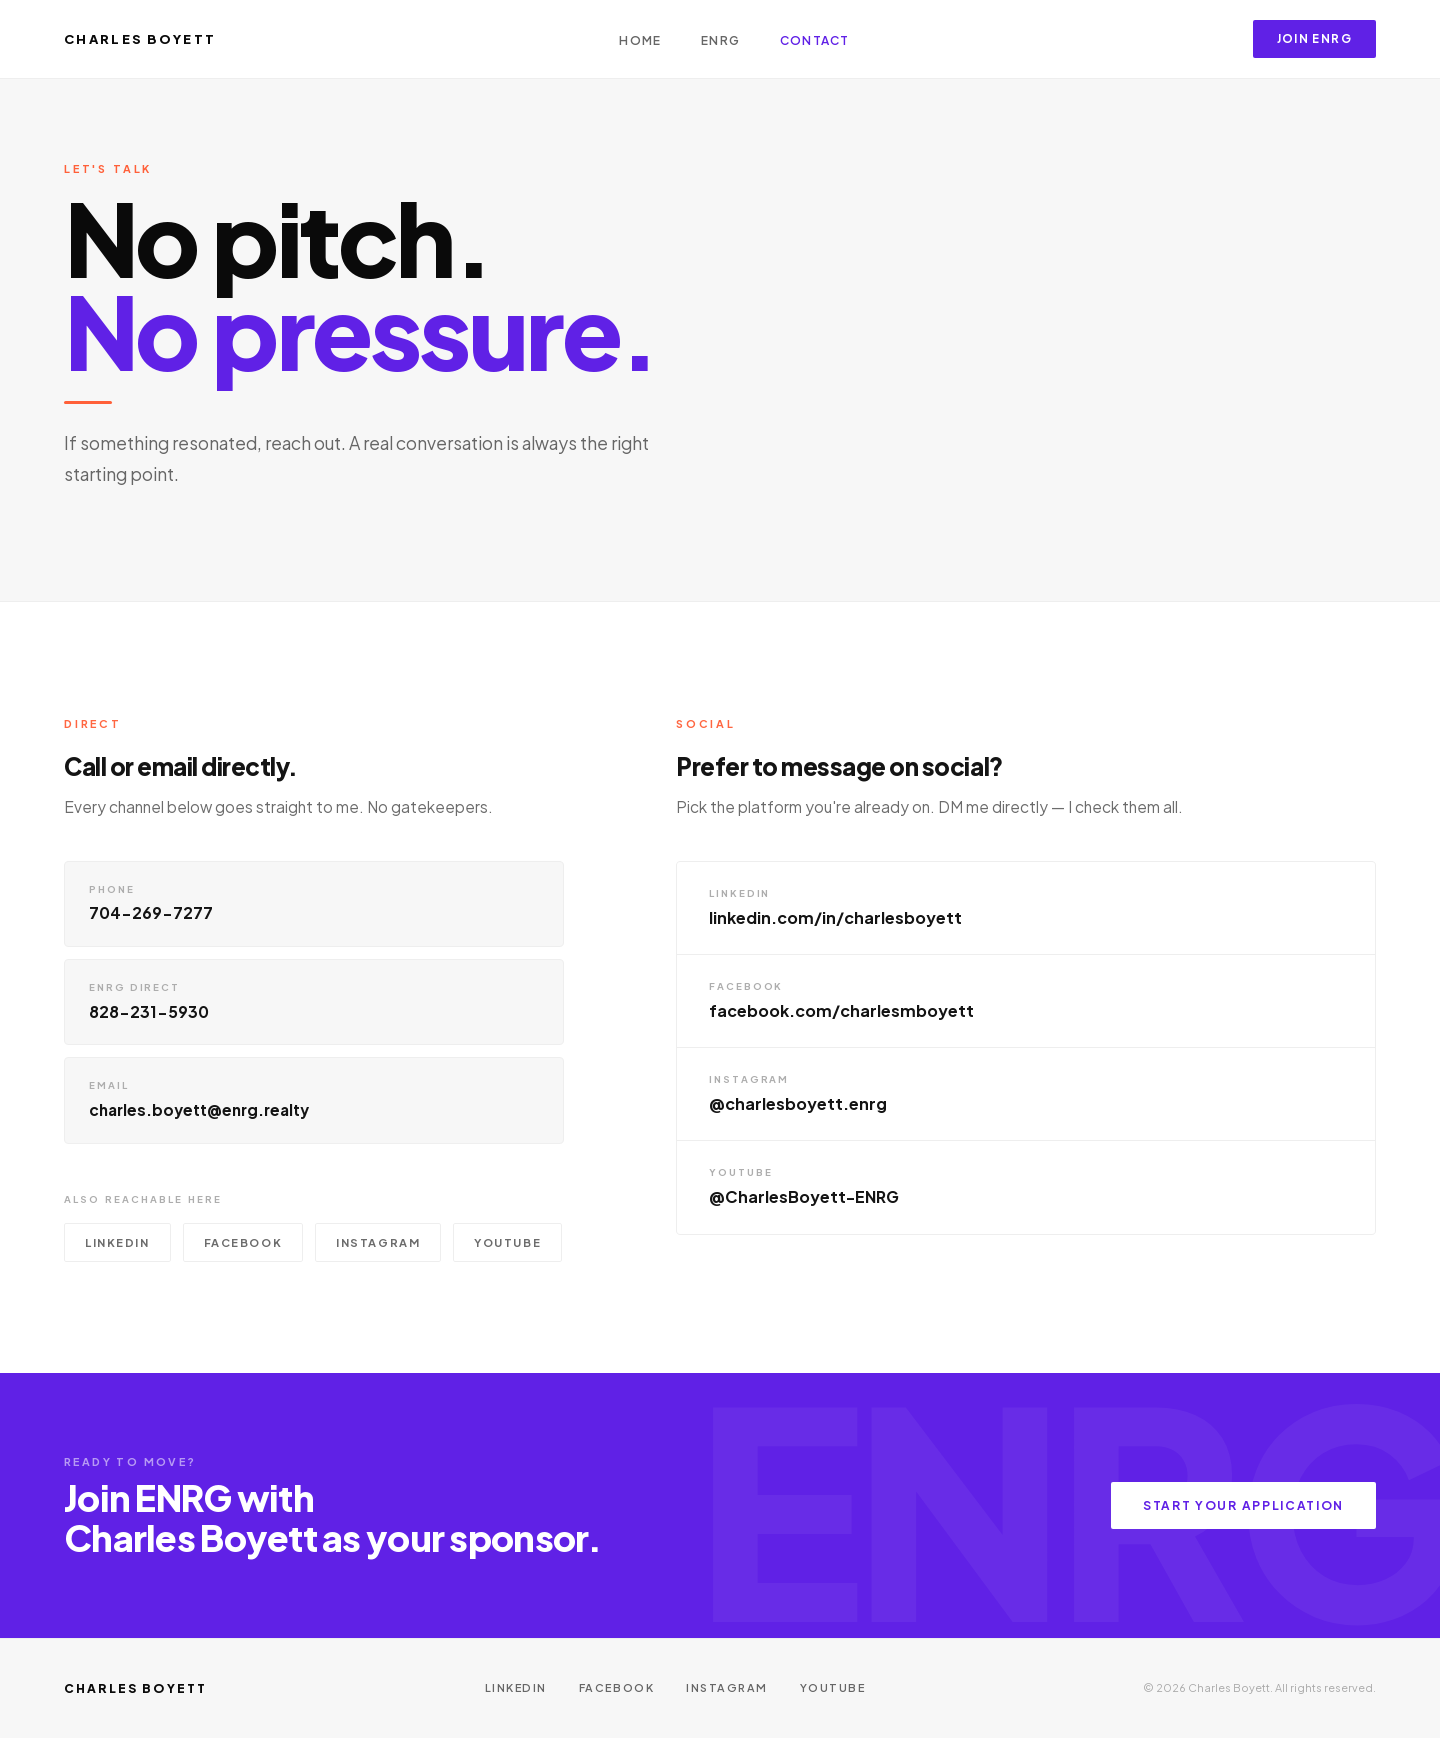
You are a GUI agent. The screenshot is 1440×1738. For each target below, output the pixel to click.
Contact (814, 40)
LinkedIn (117, 1246)
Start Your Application (1243, 1505)
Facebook (243, 1246)
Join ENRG (1314, 38)
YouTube (507, 1246)
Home (640, 40)
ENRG (720, 40)
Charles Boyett (140, 39)
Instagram (378, 1246)
